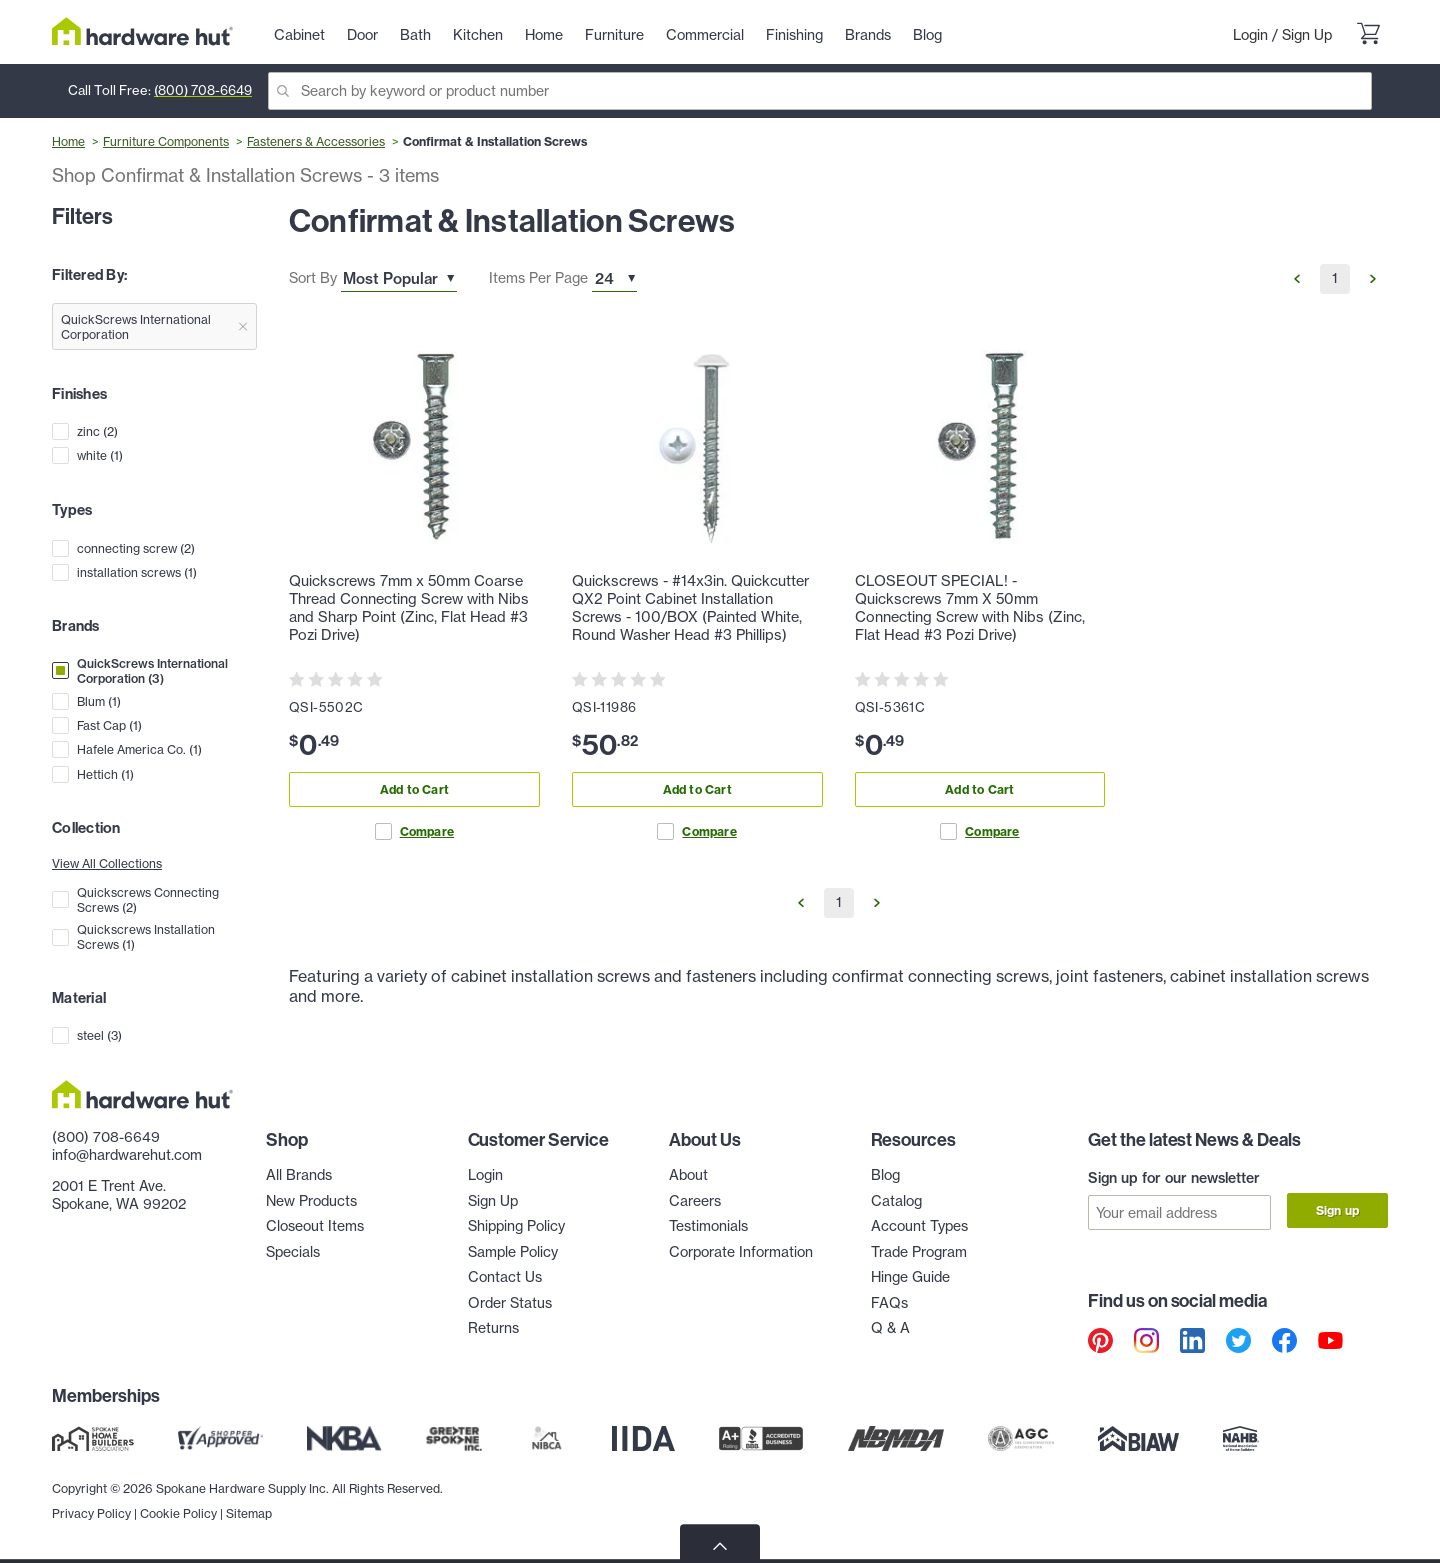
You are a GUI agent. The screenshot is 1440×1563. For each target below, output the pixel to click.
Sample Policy (513, 1252)
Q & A (890, 1328)
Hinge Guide (910, 1277)
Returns (493, 1328)
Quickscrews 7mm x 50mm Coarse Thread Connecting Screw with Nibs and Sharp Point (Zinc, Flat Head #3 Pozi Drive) (409, 608)
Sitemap (249, 1513)
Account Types (919, 1226)
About (688, 1175)
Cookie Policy (178, 1513)
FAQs (889, 1303)
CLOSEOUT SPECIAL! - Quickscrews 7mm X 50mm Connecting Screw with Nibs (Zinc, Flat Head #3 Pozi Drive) (970, 608)
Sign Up (1307, 35)
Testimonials (708, 1226)
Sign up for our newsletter (1174, 1178)
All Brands (299, 1175)
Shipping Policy (516, 1226)
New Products (311, 1201)
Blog (885, 1175)
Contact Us (505, 1277)
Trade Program (919, 1252)
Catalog (896, 1201)
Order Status (510, 1303)
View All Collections (107, 863)
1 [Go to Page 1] (1335, 278)
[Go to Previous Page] (1297, 279)
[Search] (820, 91)
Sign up (1337, 1210)
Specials (293, 1252)
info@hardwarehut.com (127, 1155)
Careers (695, 1201)
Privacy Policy (91, 1513)
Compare (414, 831)
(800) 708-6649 (203, 90)
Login (1250, 35)
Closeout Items (315, 1226)
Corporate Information (741, 1252)
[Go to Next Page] (1373, 279)
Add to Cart (414, 789)
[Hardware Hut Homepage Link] (142, 31)
